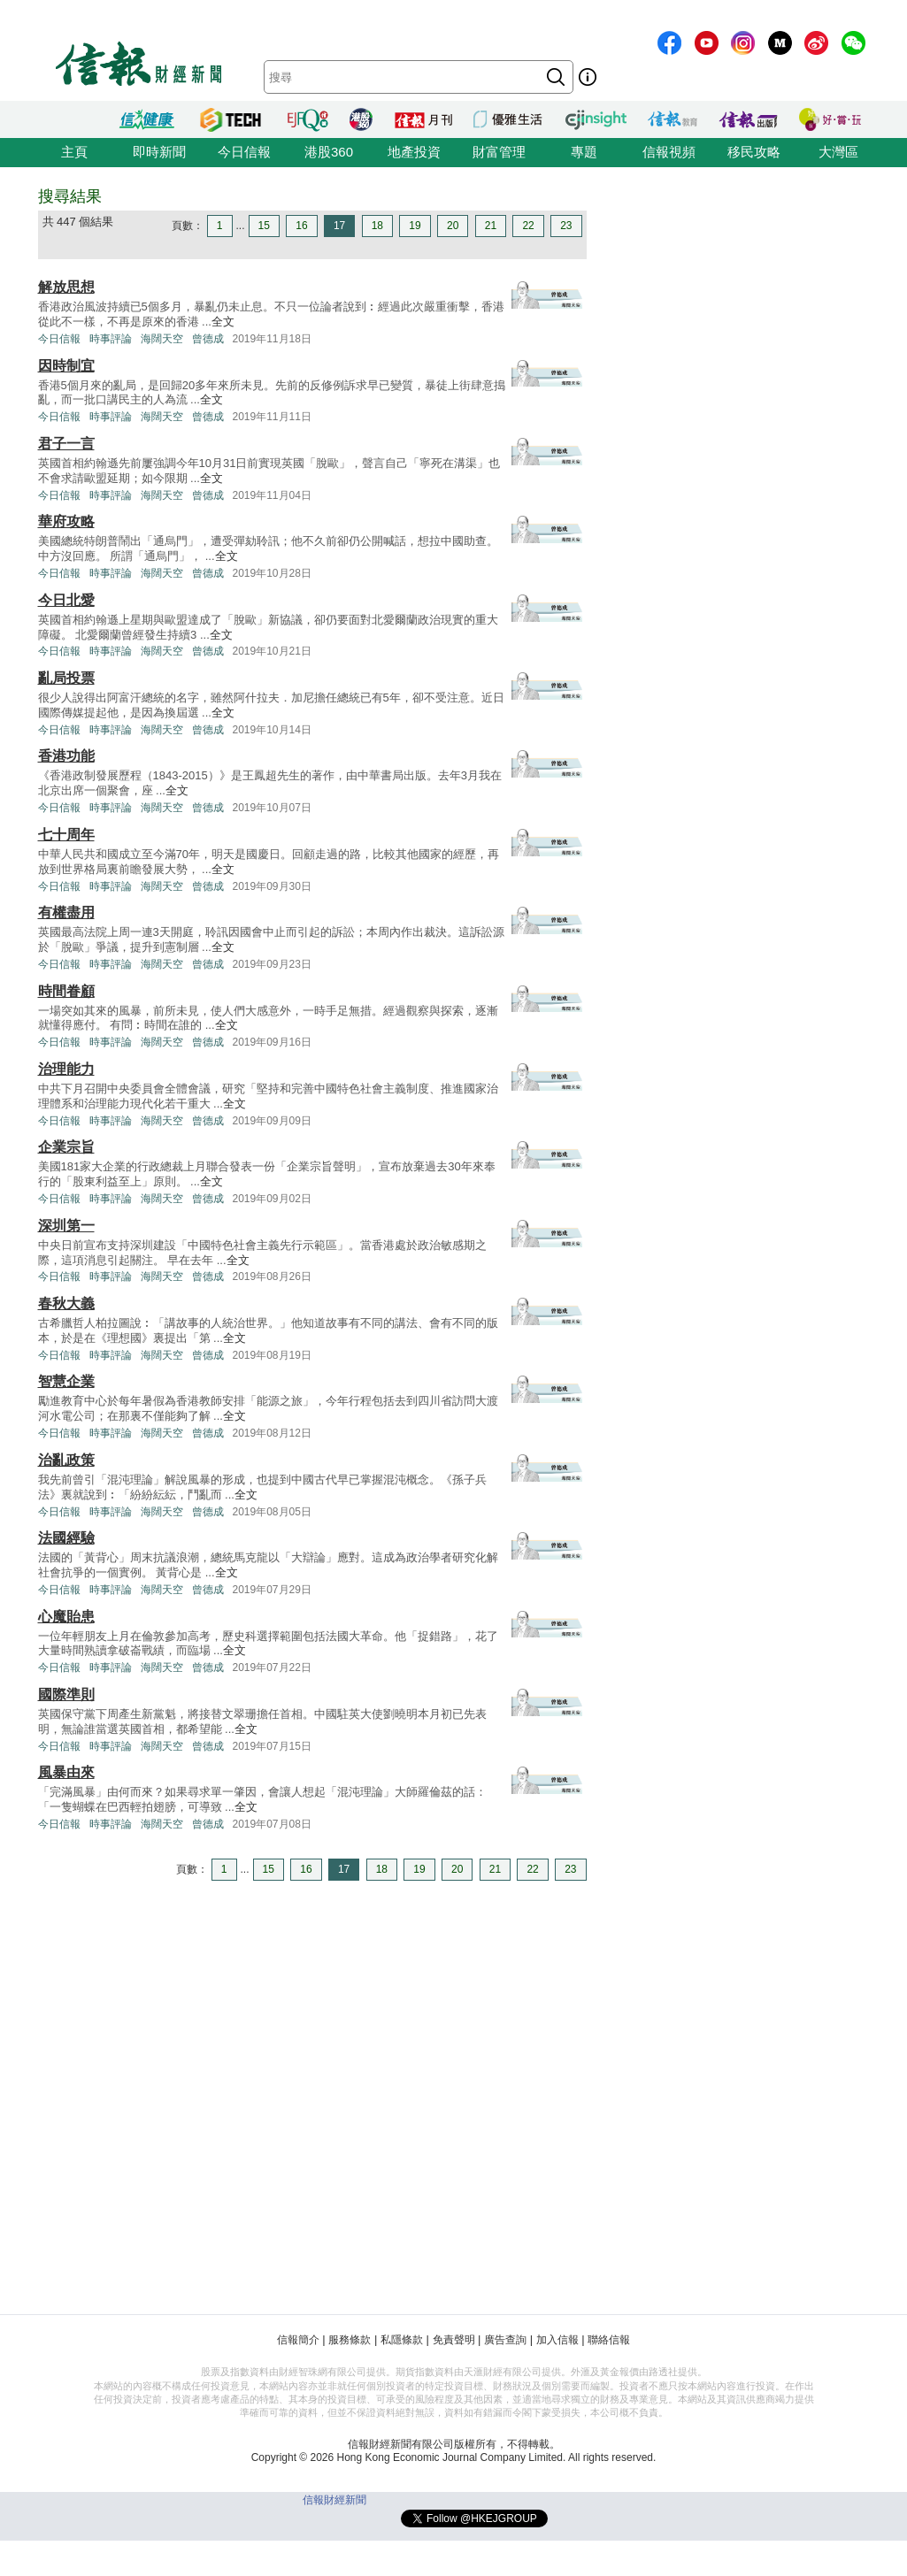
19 (414, 225)
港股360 (328, 151)
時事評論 (110, 339)
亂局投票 (66, 678)
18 (377, 225)
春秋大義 (66, 1303)
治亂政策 (66, 1460)
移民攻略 (753, 151)
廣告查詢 (505, 2340)
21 (490, 225)
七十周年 (66, 834)
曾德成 (208, 339)
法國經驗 (66, 1537)
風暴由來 (66, 1772)
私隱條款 (401, 2340)
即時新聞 (159, 151)
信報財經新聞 (334, 2500)
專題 (584, 151)
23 (566, 225)
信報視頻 (669, 151)
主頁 (74, 151)
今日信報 (244, 151)
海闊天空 (162, 339)
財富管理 (499, 151)
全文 (222, 321)
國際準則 (66, 1694)
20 (452, 225)
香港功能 (66, 755)
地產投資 (414, 151)
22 (528, 225)
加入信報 (557, 2340)
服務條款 (349, 2340)
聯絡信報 (609, 2340)
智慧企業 (66, 1381)
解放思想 (66, 287)
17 (339, 225)
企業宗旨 (66, 1146)
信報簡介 (298, 2340)
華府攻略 (66, 521)
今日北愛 (66, 600)
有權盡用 (66, 912)
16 (301, 225)
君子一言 (66, 443)
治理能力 (66, 1069)
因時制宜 (66, 365)
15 (264, 225)
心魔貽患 (66, 1616)
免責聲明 (454, 2340)
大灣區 (838, 151)
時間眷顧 (66, 991)
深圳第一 (66, 1225)
